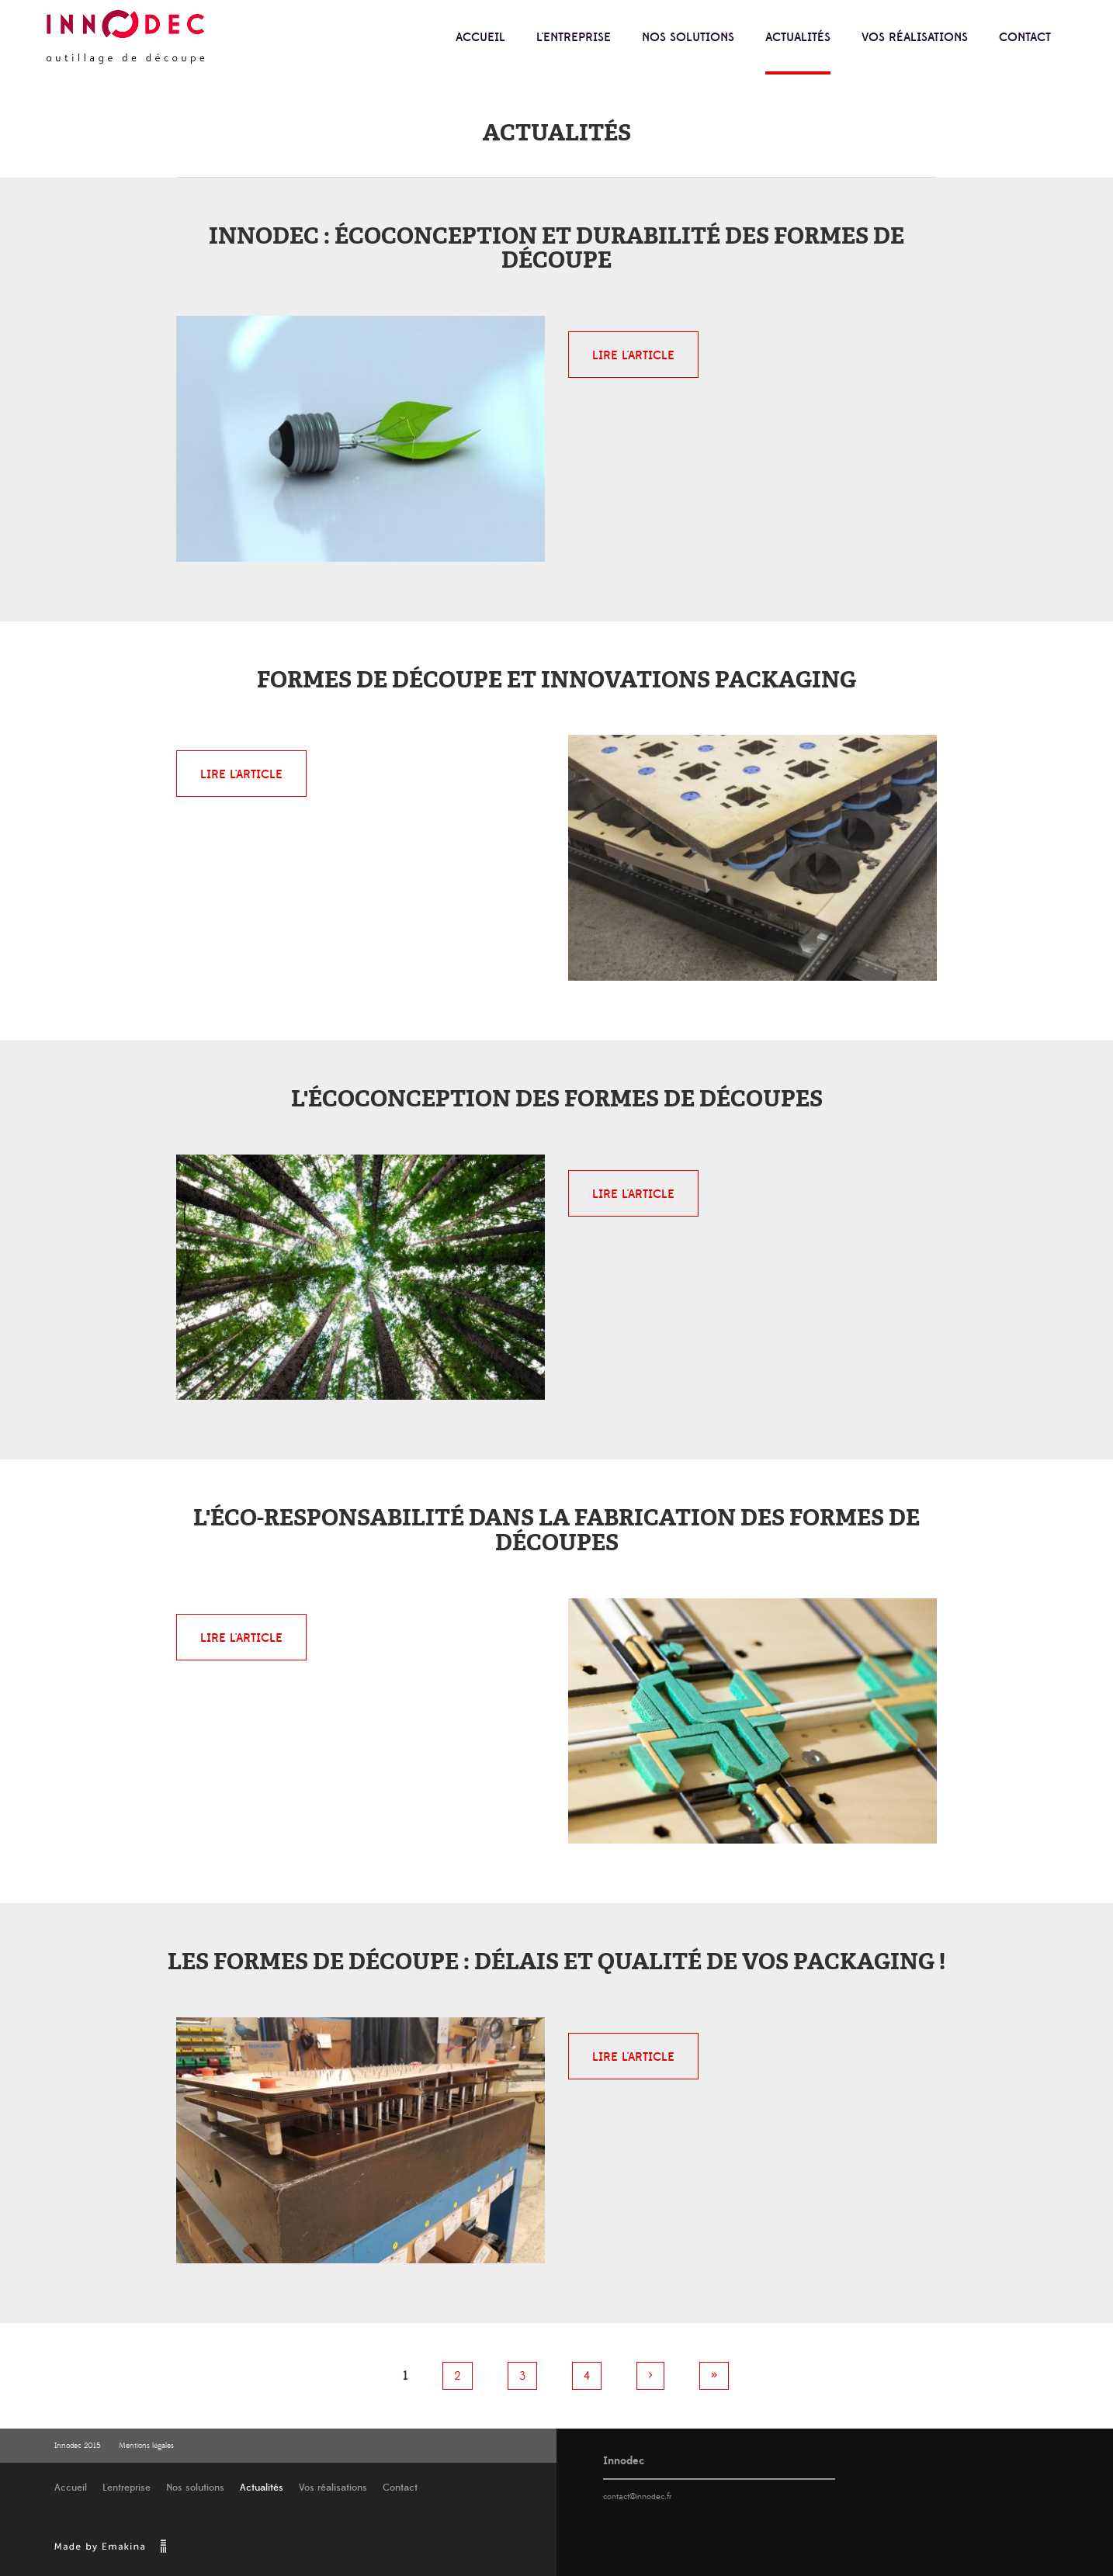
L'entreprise (573, 37)
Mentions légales (146, 2445)
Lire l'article (633, 355)
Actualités (797, 37)
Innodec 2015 (77, 2445)
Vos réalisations (915, 37)
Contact (1025, 37)
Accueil (480, 37)
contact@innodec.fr (637, 2496)
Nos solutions (688, 37)
